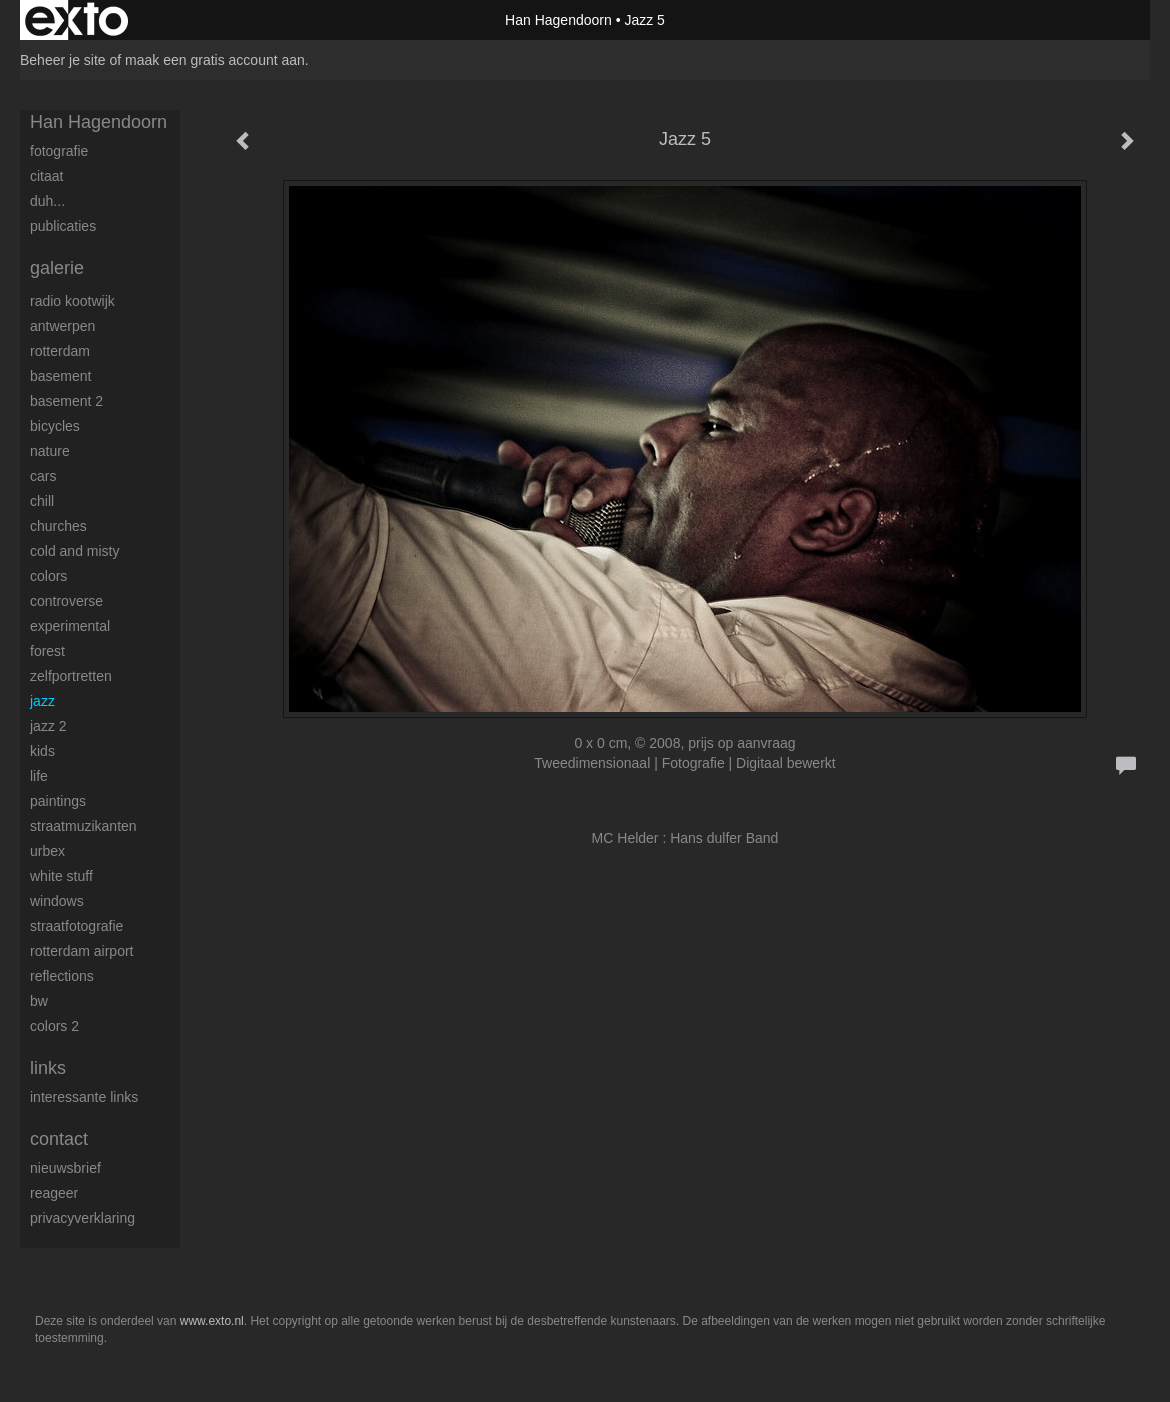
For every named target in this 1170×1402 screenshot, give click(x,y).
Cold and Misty (74, 551)
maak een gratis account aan (215, 60)
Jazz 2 (48, 726)
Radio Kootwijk (72, 301)
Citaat (46, 176)
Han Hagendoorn (558, 20)
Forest (47, 651)
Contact (59, 1139)
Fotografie (59, 151)
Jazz (42, 701)
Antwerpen (62, 326)
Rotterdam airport (81, 951)
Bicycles (55, 426)
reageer (54, 1193)
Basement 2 (66, 401)
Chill (42, 501)
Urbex (47, 851)
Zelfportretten (71, 676)
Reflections (62, 976)
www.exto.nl (212, 1321)
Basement (60, 376)
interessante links (84, 1097)
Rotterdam (60, 351)
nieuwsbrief (65, 1168)
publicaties (63, 226)
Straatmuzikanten (83, 826)
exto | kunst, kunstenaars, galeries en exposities (76, 20)
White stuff (61, 876)
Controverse (66, 601)
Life (39, 776)
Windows (57, 901)
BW (39, 1001)
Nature (50, 451)
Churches (58, 526)
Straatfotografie (76, 926)
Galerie (57, 268)
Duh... (47, 201)
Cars (43, 476)
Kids (42, 751)
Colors (48, 576)
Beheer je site (63, 60)
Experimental (70, 626)
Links (48, 1068)
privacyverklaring (82, 1218)
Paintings (58, 801)
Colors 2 (54, 1026)
